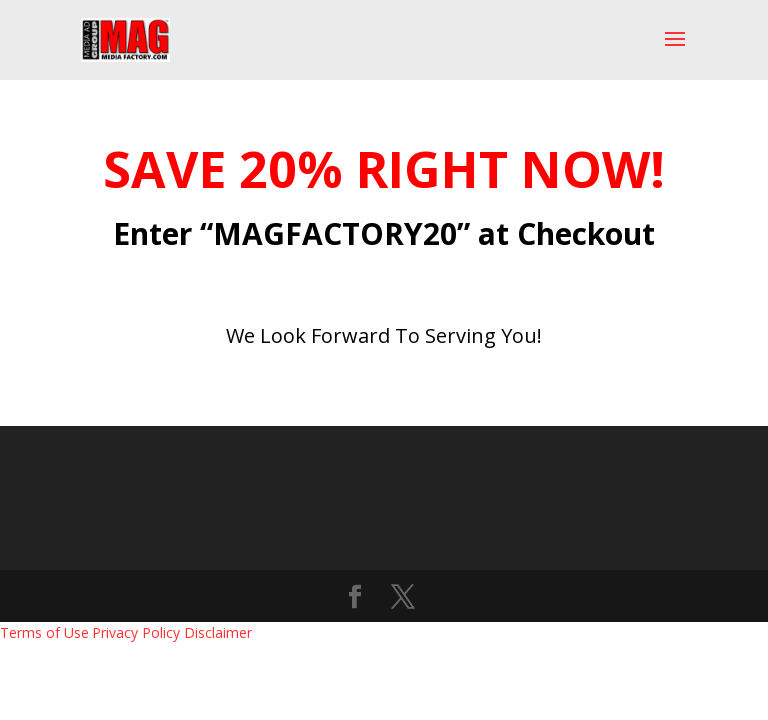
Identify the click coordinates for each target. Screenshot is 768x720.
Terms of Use (44, 632)
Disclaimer (218, 632)
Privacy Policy (136, 632)
